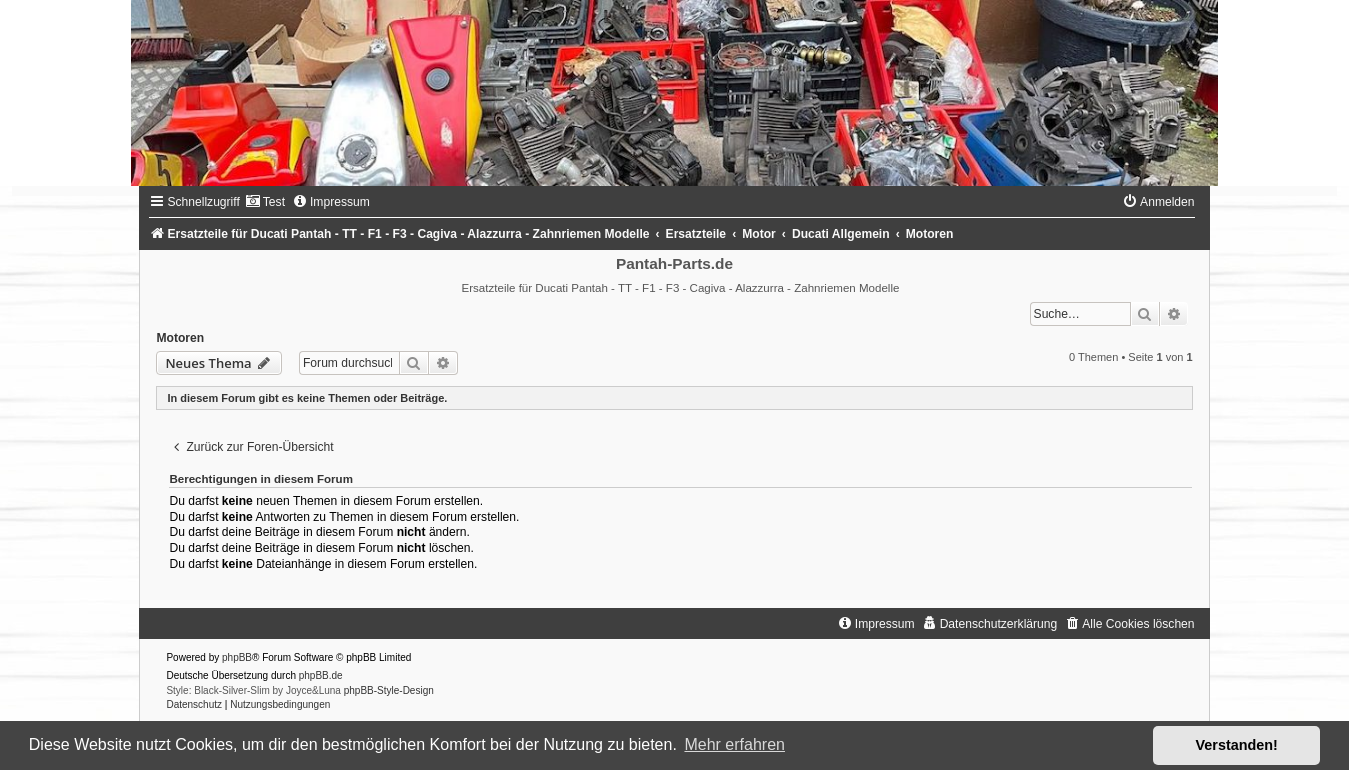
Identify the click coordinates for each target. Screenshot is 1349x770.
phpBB (237, 657)
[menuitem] (265, 202)
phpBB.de (321, 675)
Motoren (180, 338)
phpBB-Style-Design (389, 690)
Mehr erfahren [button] (734, 744)
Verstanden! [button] (1237, 745)
